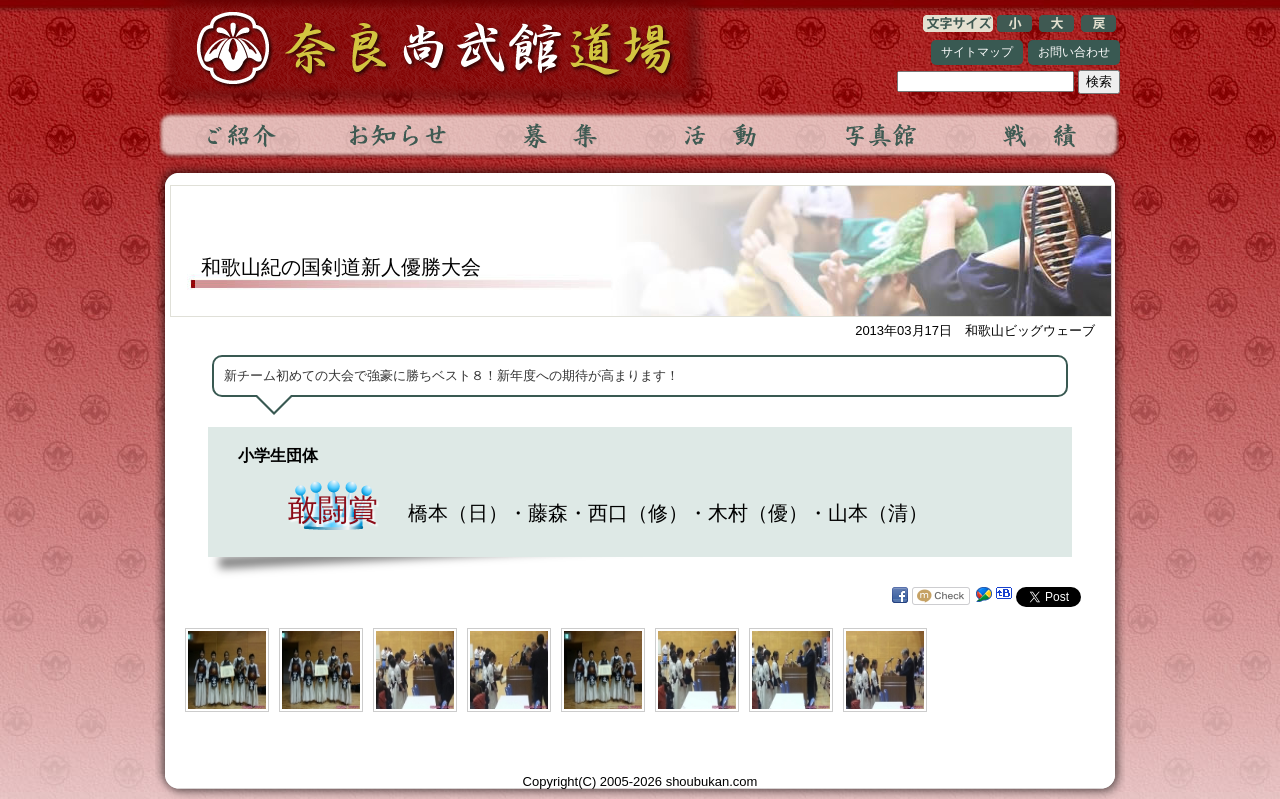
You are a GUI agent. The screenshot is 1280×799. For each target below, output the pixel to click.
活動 (719, 135)
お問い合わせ (1074, 52)
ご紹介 (239, 135)
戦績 (1039, 135)
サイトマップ (977, 52)
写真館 (879, 135)
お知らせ (399, 135)
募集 (559, 135)
